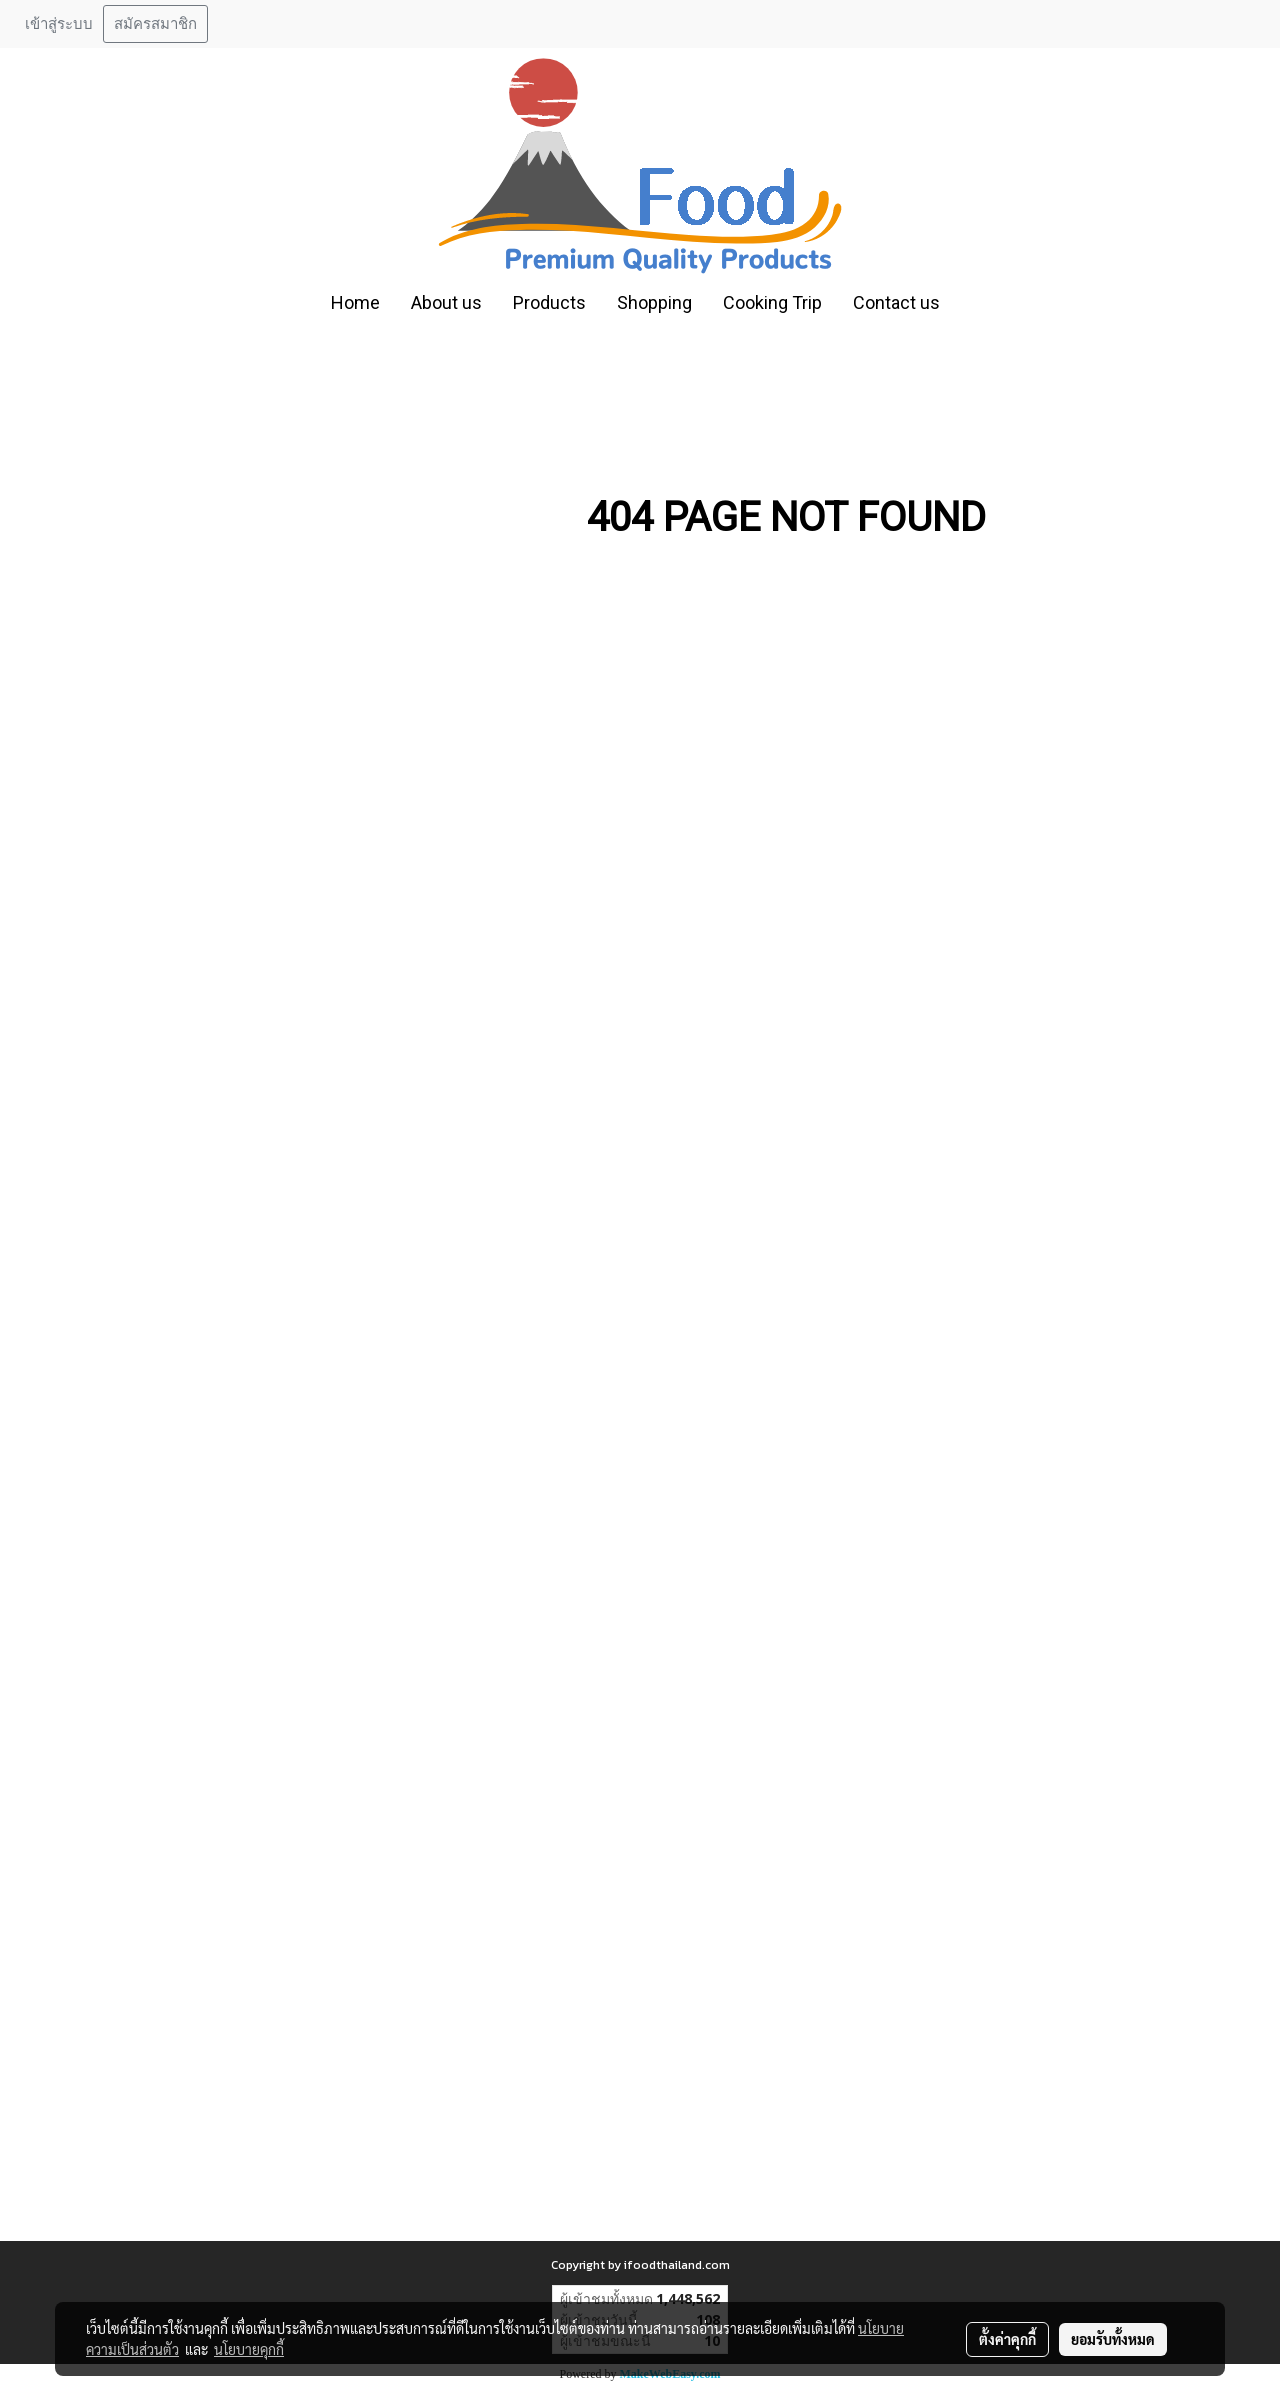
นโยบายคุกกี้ (249, 2349)
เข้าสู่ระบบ (59, 24)
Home (355, 302)
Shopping (654, 302)
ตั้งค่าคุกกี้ (1007, 2339)
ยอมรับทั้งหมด (1113, 2339)
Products (549, 302)
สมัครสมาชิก (155, 24)
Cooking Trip (772, 302)
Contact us (896, 302)
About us (446, 302)
